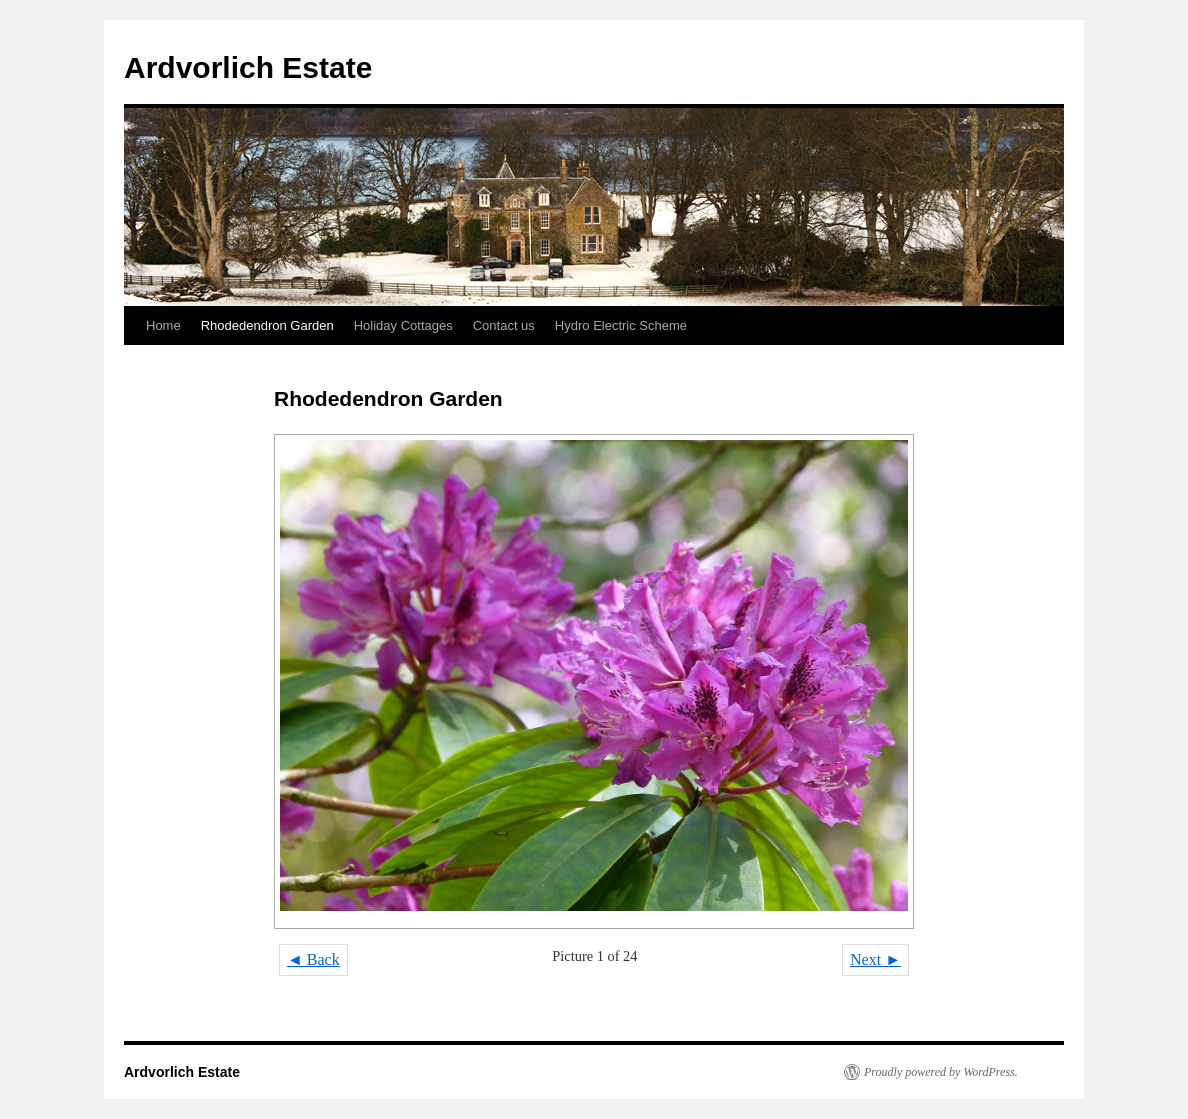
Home (163, 325)
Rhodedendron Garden (267, 325)
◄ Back (313, 959)
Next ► (875, 959)
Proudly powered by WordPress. (941, 1072)
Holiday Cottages (403, 325)
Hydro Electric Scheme (621, 325)
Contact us (504, 325)
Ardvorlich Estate (248, 67)
